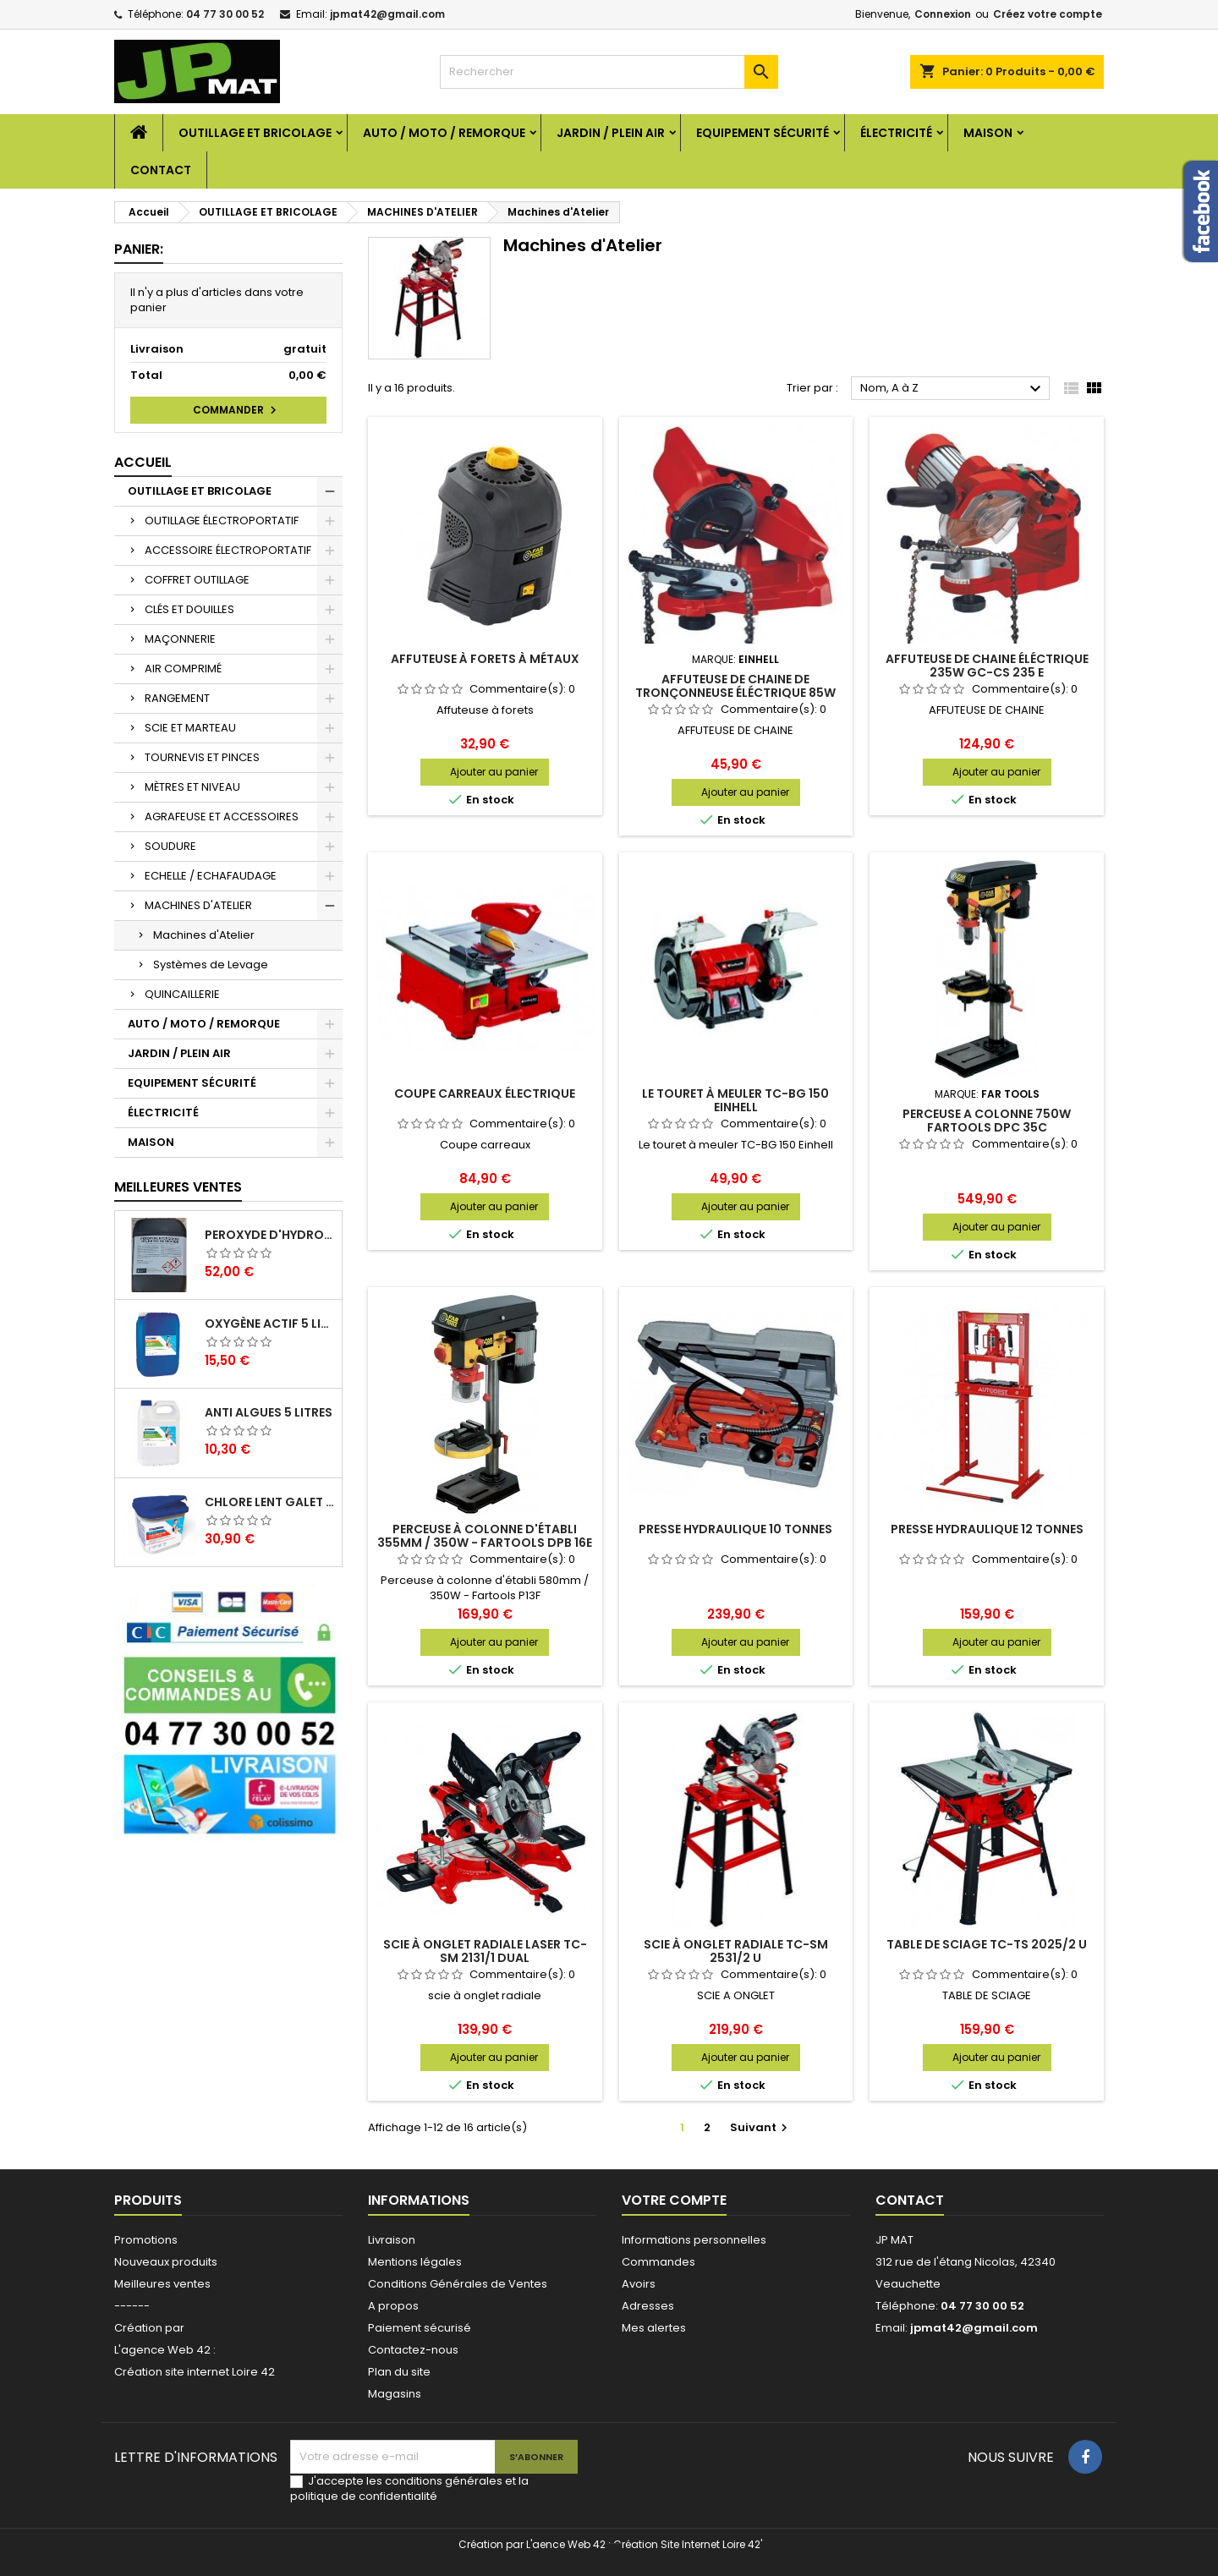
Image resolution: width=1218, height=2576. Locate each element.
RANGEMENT (177, 698)
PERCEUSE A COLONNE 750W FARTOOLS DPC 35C (987, 1120)
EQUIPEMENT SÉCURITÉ (762, 132)
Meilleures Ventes (178, 1187)
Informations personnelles (694, 2240)
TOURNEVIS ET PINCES (202, 757)
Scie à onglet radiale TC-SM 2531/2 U (736, 1951)
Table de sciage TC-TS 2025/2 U (986, 1944)
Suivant (761, 2127)
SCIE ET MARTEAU (190, 728)
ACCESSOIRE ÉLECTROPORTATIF (228, 550)
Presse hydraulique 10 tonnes (735, 1529)
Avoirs (639, 2284)
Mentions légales (415, 2262)
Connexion (942, 14)
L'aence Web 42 (566, 2544)
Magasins (394, 2394)
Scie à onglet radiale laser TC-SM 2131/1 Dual (485, 1951)
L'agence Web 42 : (165, 2350)
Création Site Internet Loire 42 (686, 2544)
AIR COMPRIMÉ (183, 668)
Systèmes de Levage (210, 964)
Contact (160, 170)
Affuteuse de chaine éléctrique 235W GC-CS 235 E (987, 665)
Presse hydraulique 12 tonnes (987, 1529)
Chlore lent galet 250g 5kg (270, 1502)
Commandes (658, 2262)
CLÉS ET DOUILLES (189, 609)
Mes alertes (654, 2328)
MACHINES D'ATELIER (198, 905)
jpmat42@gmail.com (387, 14)
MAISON (987, 132)
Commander (237, 410)
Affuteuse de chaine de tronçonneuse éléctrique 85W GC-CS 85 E (735, 693)
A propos (393, 2306)
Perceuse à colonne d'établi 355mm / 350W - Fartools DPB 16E (484, 1536)
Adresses (648, 2306)
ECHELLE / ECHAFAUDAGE (211, 876)
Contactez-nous (413, 2350)
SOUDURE (170, 846)
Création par (149, 2328)
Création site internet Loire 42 (194, 2372)
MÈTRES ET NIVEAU (192, 787)
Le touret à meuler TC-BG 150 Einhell (735, 1100)
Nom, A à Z (952, 389)
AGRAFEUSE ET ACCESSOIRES (222, 816)
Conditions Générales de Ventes (457, 2284)
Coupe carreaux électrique (484, 1093)
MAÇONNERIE (180, 639)
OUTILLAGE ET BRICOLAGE (255, 132)
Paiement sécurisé (419, 2328)
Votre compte (674, 2200)
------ (132, 2306)
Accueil (143, 462)
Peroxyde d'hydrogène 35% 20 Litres (270, 1234)
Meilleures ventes (162, 2284)
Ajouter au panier (494, 772)
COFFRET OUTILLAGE (197, 580)
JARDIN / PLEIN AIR (611, 132)
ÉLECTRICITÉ (896, 132)
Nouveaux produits (165, 2262)
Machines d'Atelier (204, 935)
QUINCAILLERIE (182, 994)
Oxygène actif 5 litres (270, 1323)
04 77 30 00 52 (225, 14)
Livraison (391, 2240)
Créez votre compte (1047, 14)
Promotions (146, 2240)
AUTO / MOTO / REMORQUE (444, 132)
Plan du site (399, 2372)
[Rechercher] (609, 72)
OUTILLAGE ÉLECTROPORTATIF (222, 520)
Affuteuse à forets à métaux (485, 658)
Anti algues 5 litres (268, 1412)
